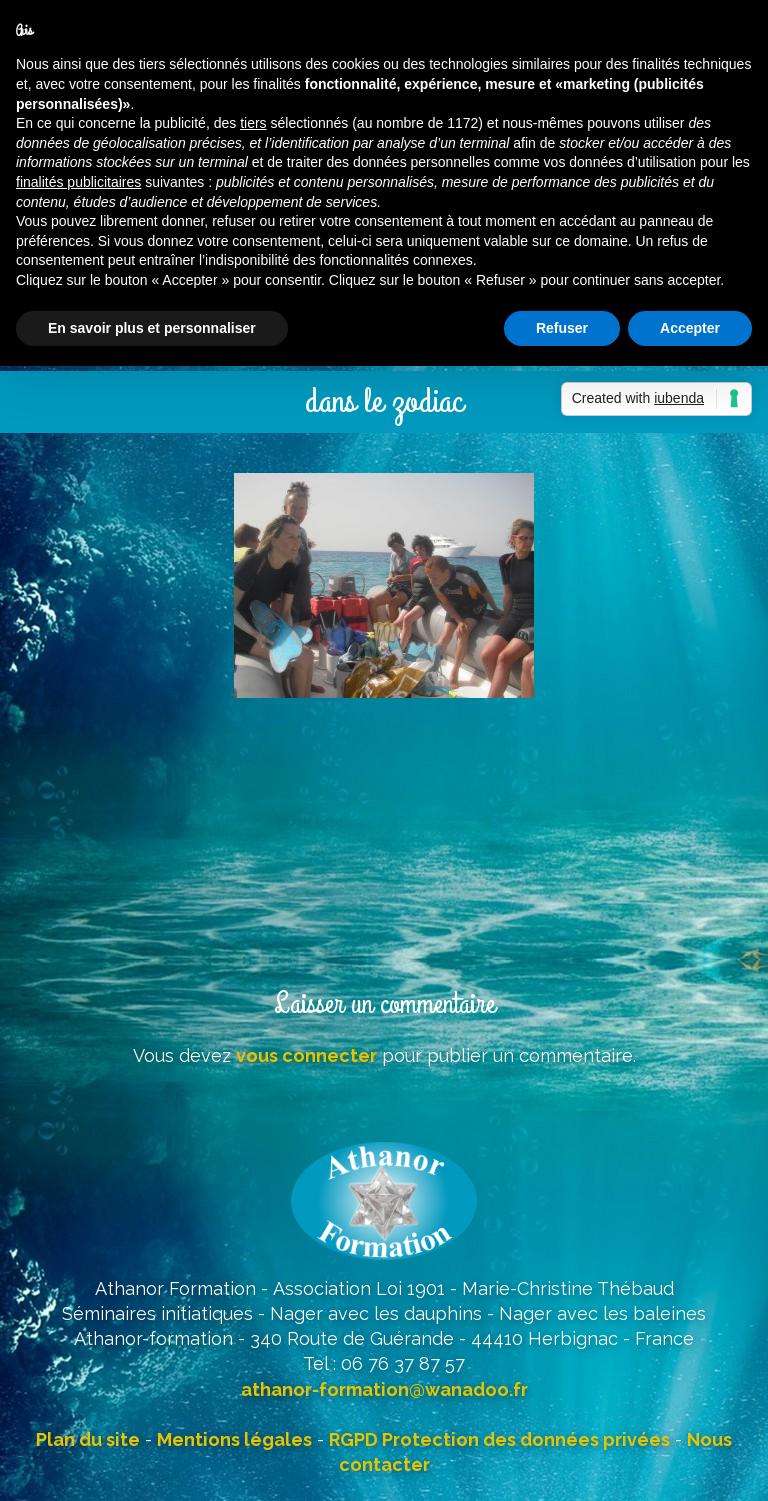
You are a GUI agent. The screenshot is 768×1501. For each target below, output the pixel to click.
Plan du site (88, 1439)
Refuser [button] (562, 328)
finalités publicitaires (78, 182)
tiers (253, 123)
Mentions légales (234, 1439)
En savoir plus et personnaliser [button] (152, 328)
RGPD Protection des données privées (499, 1439)
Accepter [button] (690, 328)
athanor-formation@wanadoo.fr (384, 1389)
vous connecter (306, 1055)
